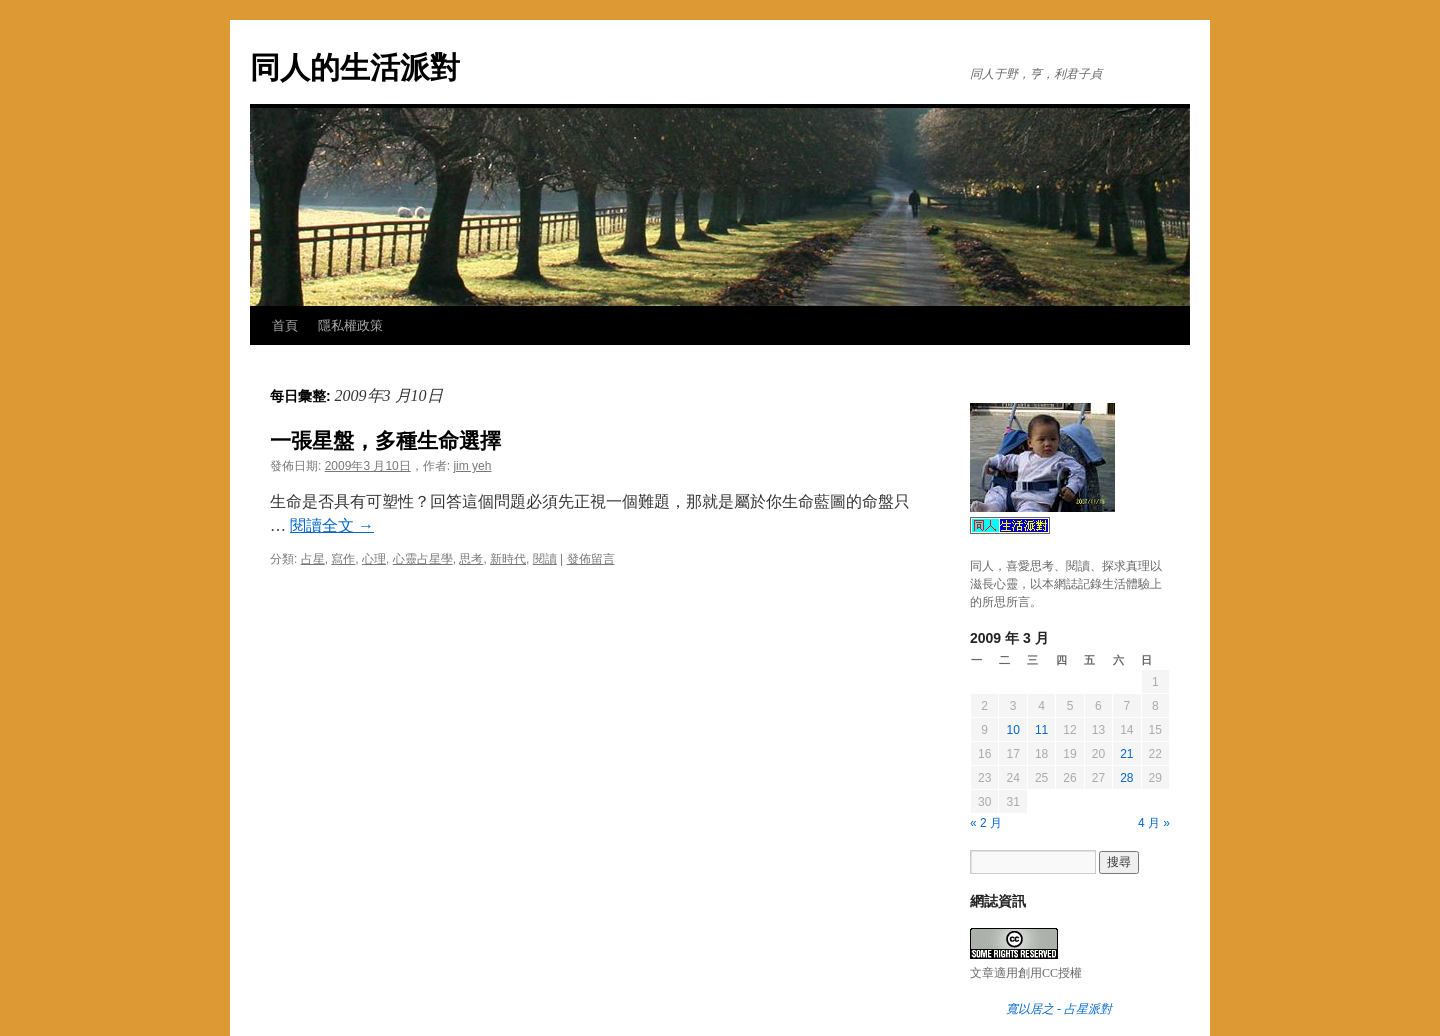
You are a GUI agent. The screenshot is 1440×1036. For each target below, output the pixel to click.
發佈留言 (591, 559)
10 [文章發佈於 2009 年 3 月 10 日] (1012, 730)
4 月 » (1154, 823)
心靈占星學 (423, 559)
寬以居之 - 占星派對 (1059, 1009)
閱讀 (545, 559)
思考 (471, 559)
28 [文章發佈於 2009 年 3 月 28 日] (1126, 778)
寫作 (343, 559)
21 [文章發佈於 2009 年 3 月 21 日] (1126, 754)
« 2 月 (986, 823)
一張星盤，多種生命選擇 (385, 440)
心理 (374, 559)
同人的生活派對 (355, 67)
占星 (313, 559)
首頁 (285, 325)
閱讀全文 (332, 525)
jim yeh (472, 466)
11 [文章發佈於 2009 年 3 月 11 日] (1041, 730)
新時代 (508, 559)
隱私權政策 (350, 325)
